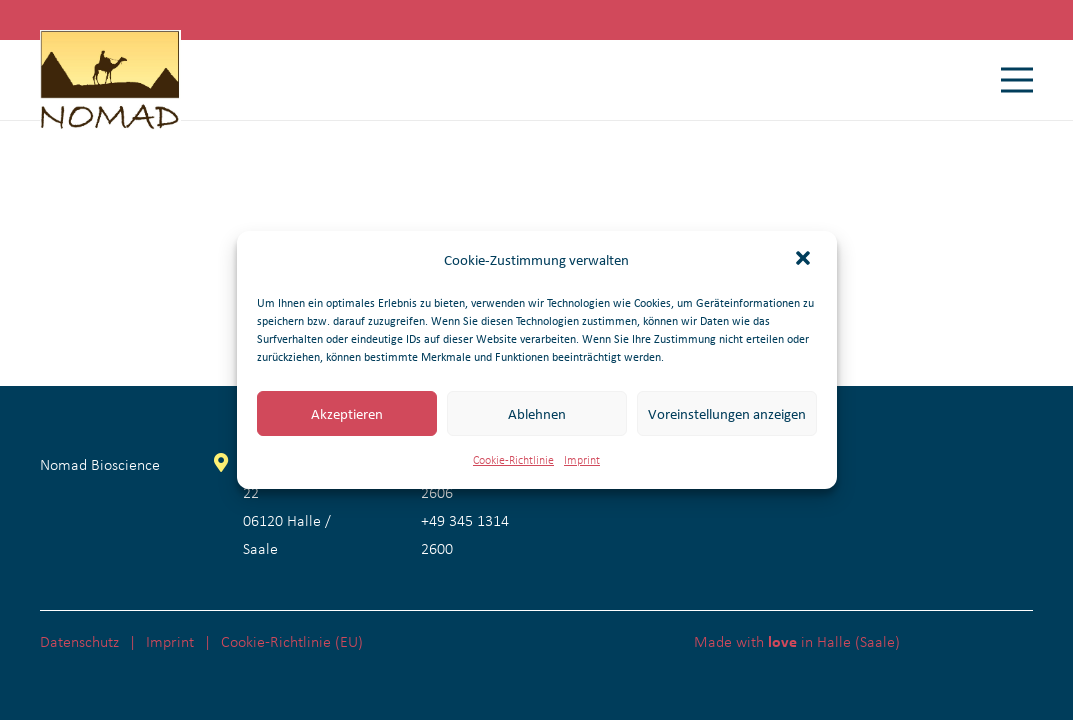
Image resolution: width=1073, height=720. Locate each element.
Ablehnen (537, 414)
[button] (805, 260)
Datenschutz (79, 641)
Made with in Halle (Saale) (797, 641)
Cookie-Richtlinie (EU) (292, 641)
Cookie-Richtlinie (513, 459)
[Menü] (1017, 80)
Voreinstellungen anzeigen (727, 414)
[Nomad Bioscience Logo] (110, 80)
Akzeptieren (347, 414)
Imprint (582, 459)
